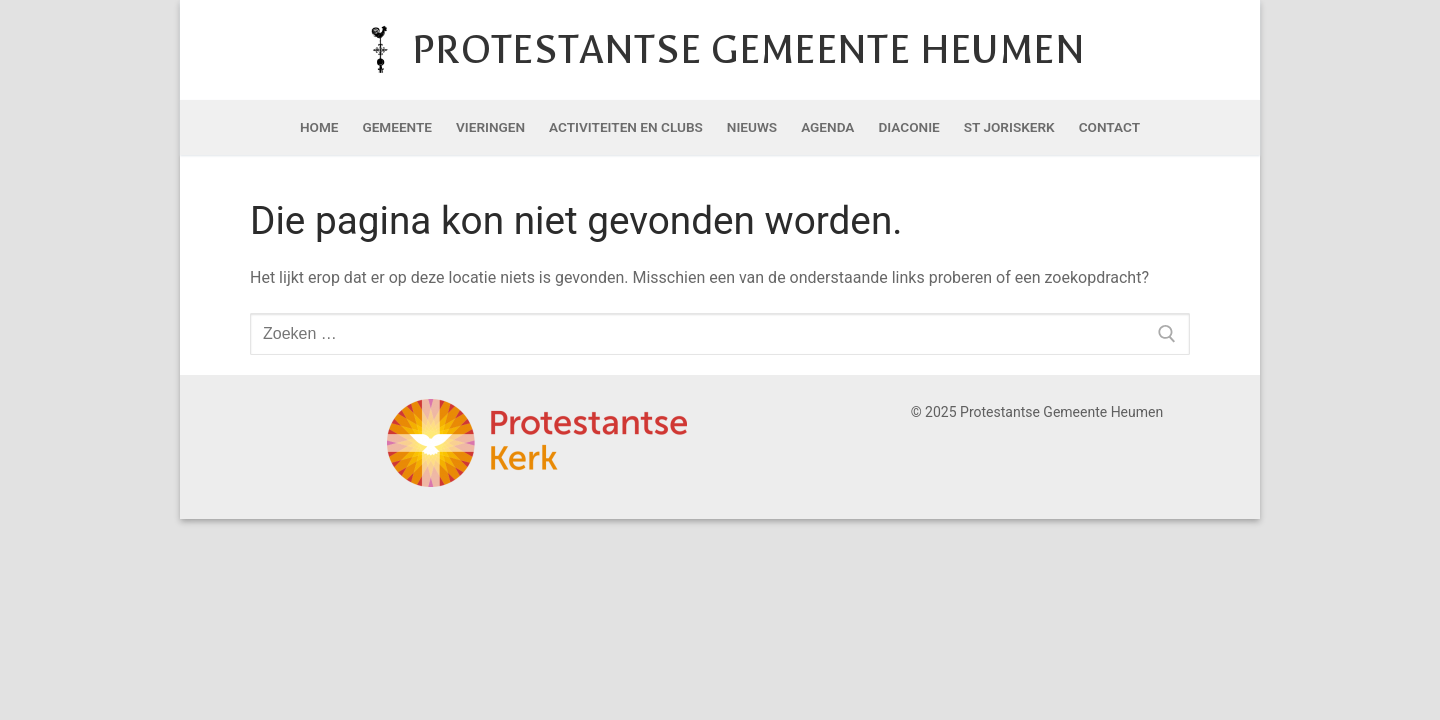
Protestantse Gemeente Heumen (748, 49)
